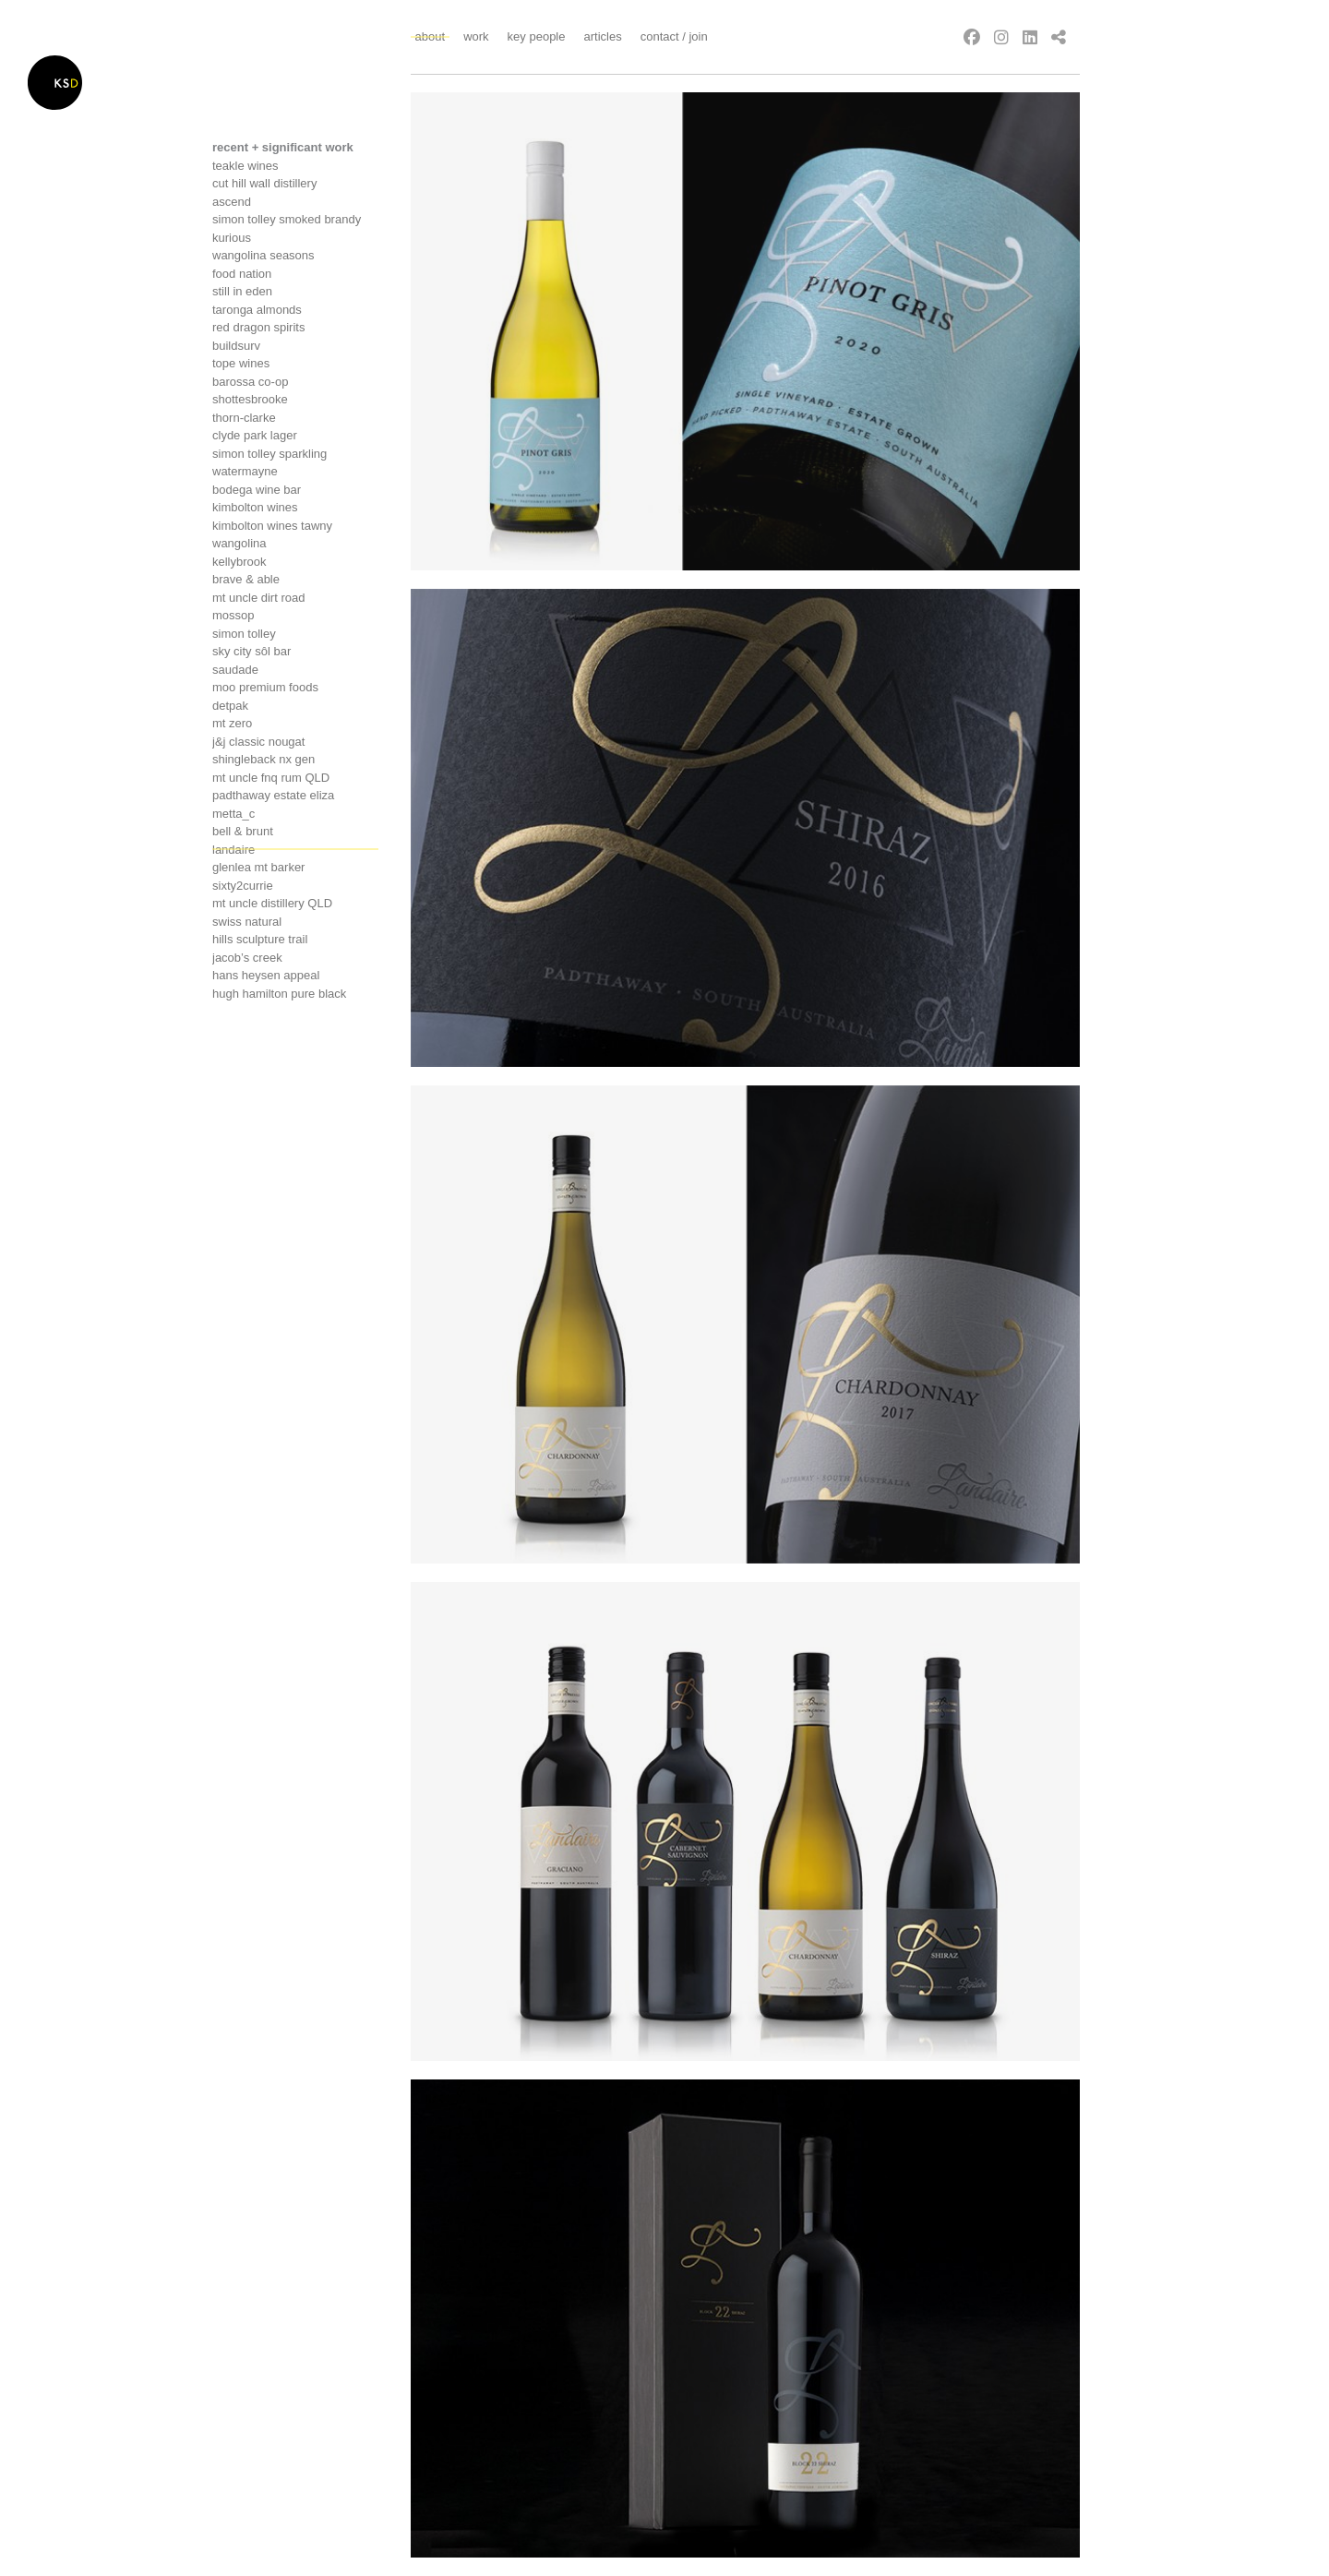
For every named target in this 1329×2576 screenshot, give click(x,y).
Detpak (230, 706)
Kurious (231, 238)
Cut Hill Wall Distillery (264, 183)
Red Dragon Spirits (258, 327)
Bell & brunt (242, 831)
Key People (537, 36)
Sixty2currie (242, 886)
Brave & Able (246, 579)
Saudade (235, 670)
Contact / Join (674, 36)
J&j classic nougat (258, 742)
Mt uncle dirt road (258, 598)
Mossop (233, 615)
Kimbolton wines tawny (272, 526)
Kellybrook (239, 562)
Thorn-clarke (244, 418)
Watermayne (245, 471)
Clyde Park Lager (254, 435)
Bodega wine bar (256, 490)
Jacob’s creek (247, 958)
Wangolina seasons (263, 255)
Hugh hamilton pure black (279, 993)
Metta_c (233, 814)
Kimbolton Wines (255, 507)
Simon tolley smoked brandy (286, 219)
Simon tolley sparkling (269, 454)
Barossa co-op (250, 382)
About (430, 36)
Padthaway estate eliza (273, 795)
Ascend (231, 202)
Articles (602, 36)
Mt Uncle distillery (272, 903)
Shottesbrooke (250, 399)
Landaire (233, 850)
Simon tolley (244, 634)
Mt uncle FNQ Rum (270, 778)
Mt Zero (232, 723)
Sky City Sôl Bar (251, 651)
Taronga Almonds (257, 310)
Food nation (241, 274)
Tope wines (240, 363)
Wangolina (239, 543)
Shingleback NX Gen (263, 759)
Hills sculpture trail (259, 939)
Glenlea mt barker (258, 867)
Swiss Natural (246, 922)
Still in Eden (242, 291)
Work (475, 36)
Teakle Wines (245, 166)
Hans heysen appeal (265, 975)
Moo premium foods (265, 687)
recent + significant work (282, 147)
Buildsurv (236, 346)
